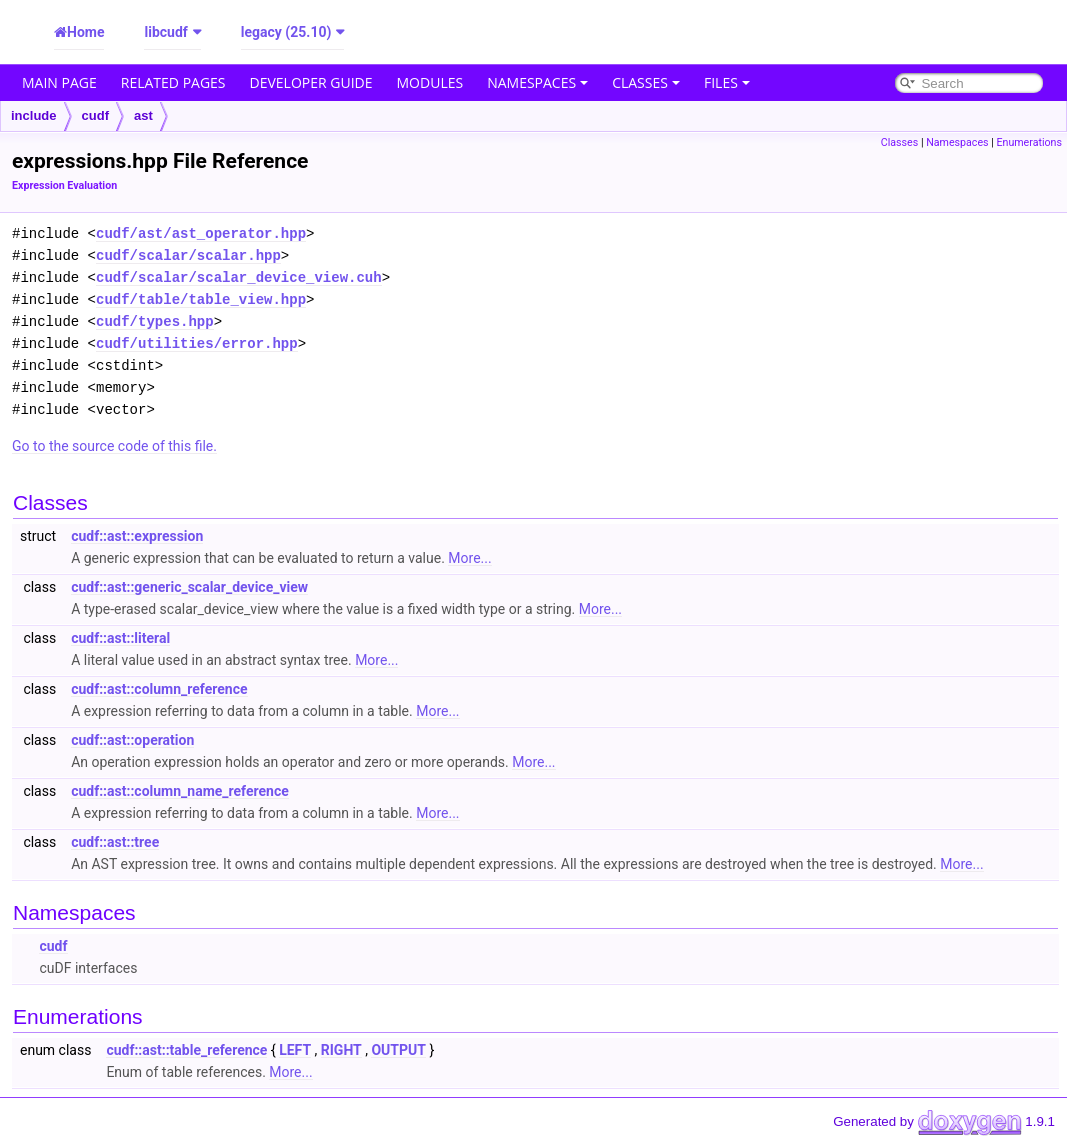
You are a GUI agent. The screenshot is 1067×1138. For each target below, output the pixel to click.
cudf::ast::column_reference (159, 689)
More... (469, 558)
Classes (646, 82)
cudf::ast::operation (132, 740)
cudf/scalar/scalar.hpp (188, 255)
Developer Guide (311, 82)
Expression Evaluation (64, 185)
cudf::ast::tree (115, 842)
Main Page (59, 82)
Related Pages (173, 82)
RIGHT (341, 1050)
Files (727, 82)
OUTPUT (398, 1050)
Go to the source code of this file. (114, 446)
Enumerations (1029, 142)
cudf (95, 115)
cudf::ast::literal (120, 638)
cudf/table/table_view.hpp (201, 299)
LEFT (295, 1050)
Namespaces (537, 82)
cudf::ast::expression (137, 536)
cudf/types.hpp (155, 321)
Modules (430, 82)
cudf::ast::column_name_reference (180, 791)
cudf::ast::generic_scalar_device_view (189, 587)
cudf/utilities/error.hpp (197, 343)
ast (143, 115)
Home (85, 32)
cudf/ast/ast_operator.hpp (201, 233)
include (34, 115)
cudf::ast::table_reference (186, 1050)
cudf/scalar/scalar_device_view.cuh (239, 277)
